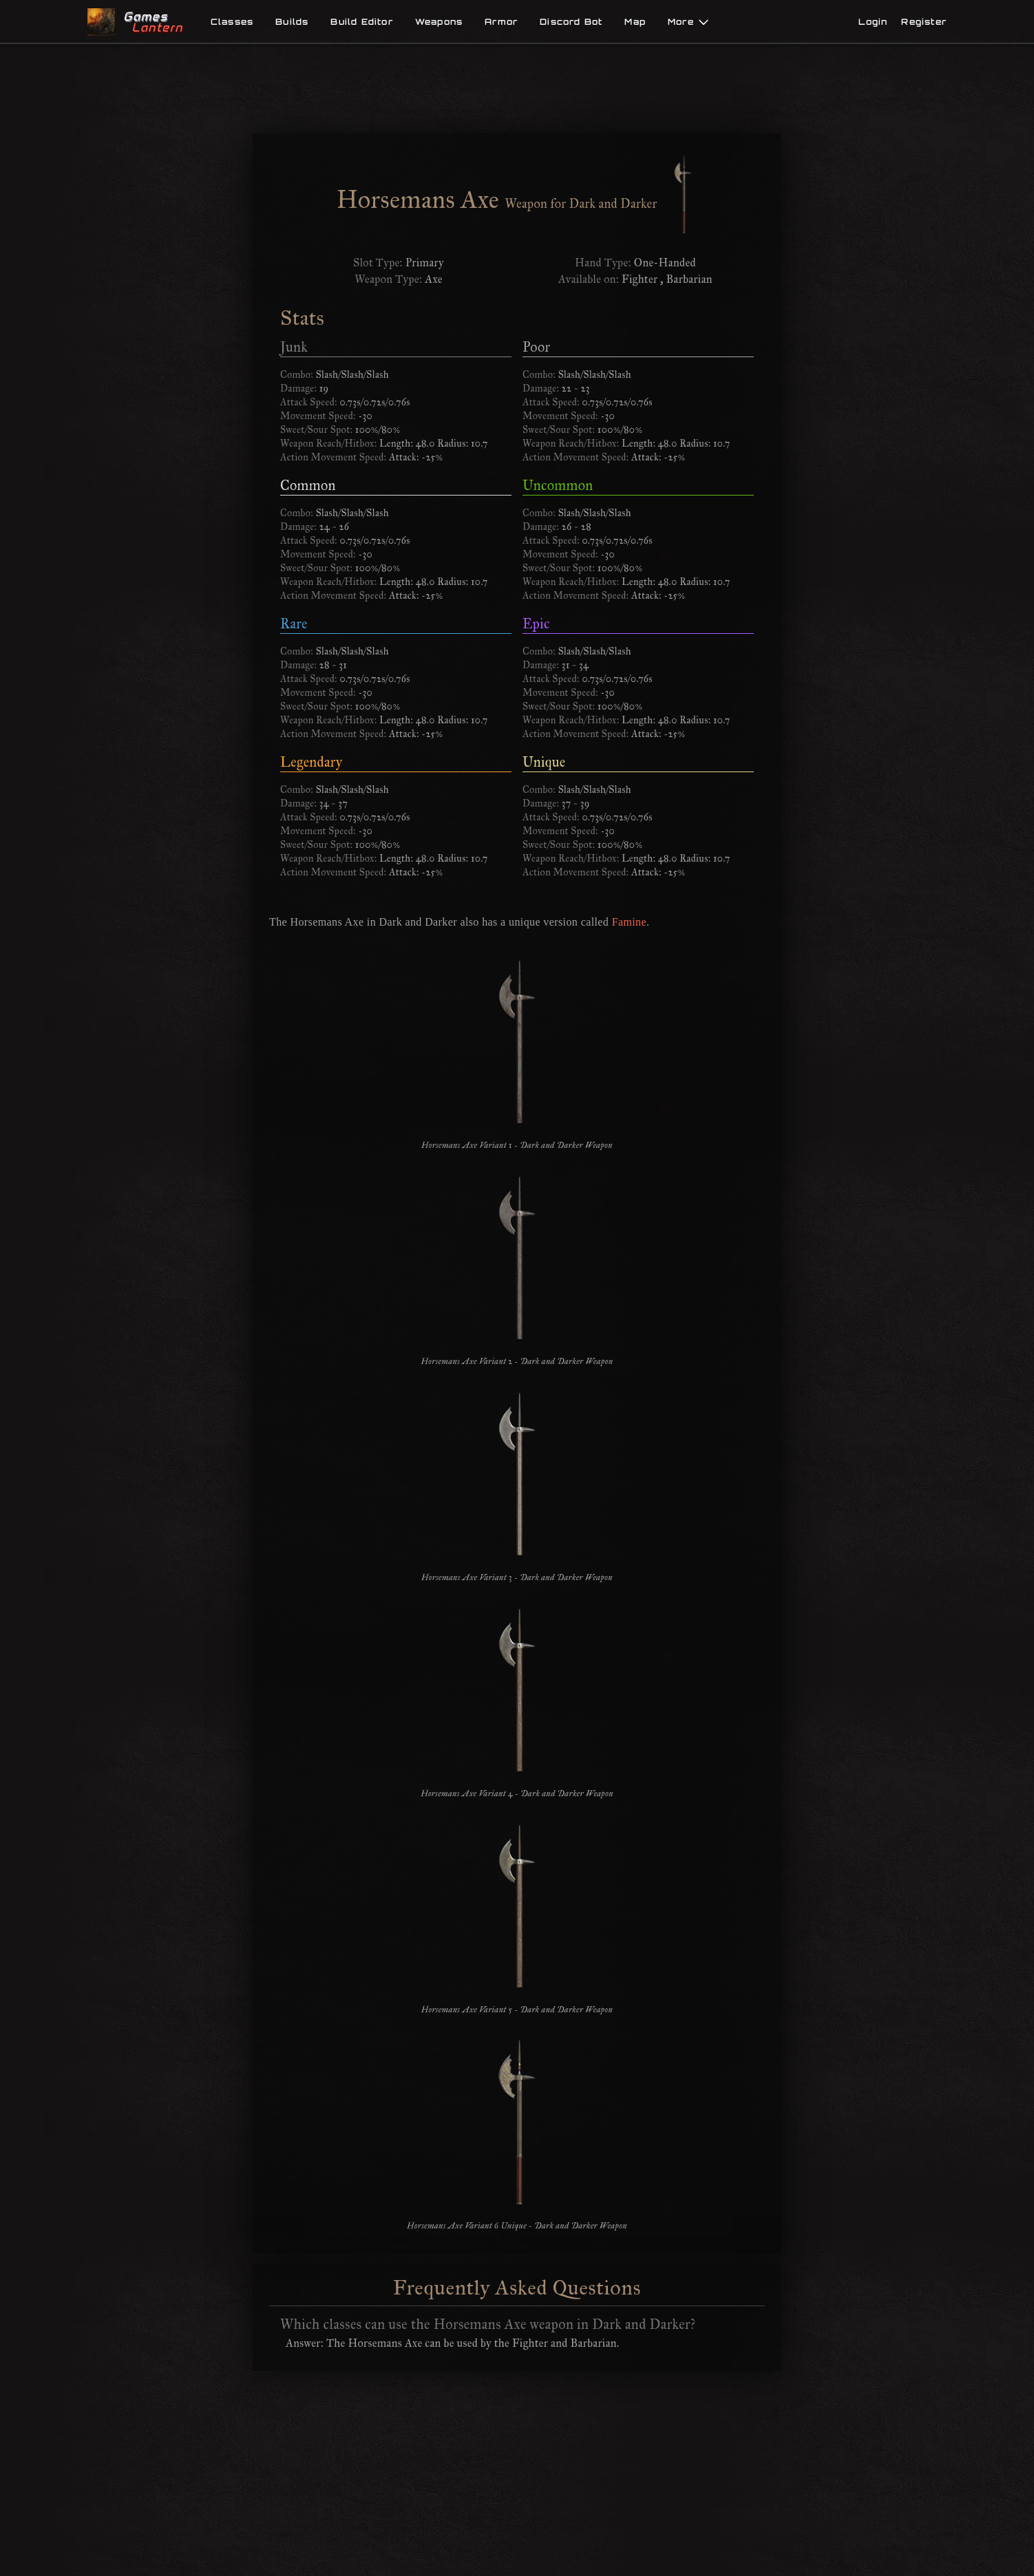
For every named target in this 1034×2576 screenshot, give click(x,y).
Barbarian (689, 279)
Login (872, 22)
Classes (232, 22)
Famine (629, 922)
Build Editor (361, 22)
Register (924, 22)
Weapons (439, 22)
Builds (291, 22)
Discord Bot (571, 22)
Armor (501, 22)
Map (635, 22)
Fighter (639, 279)
